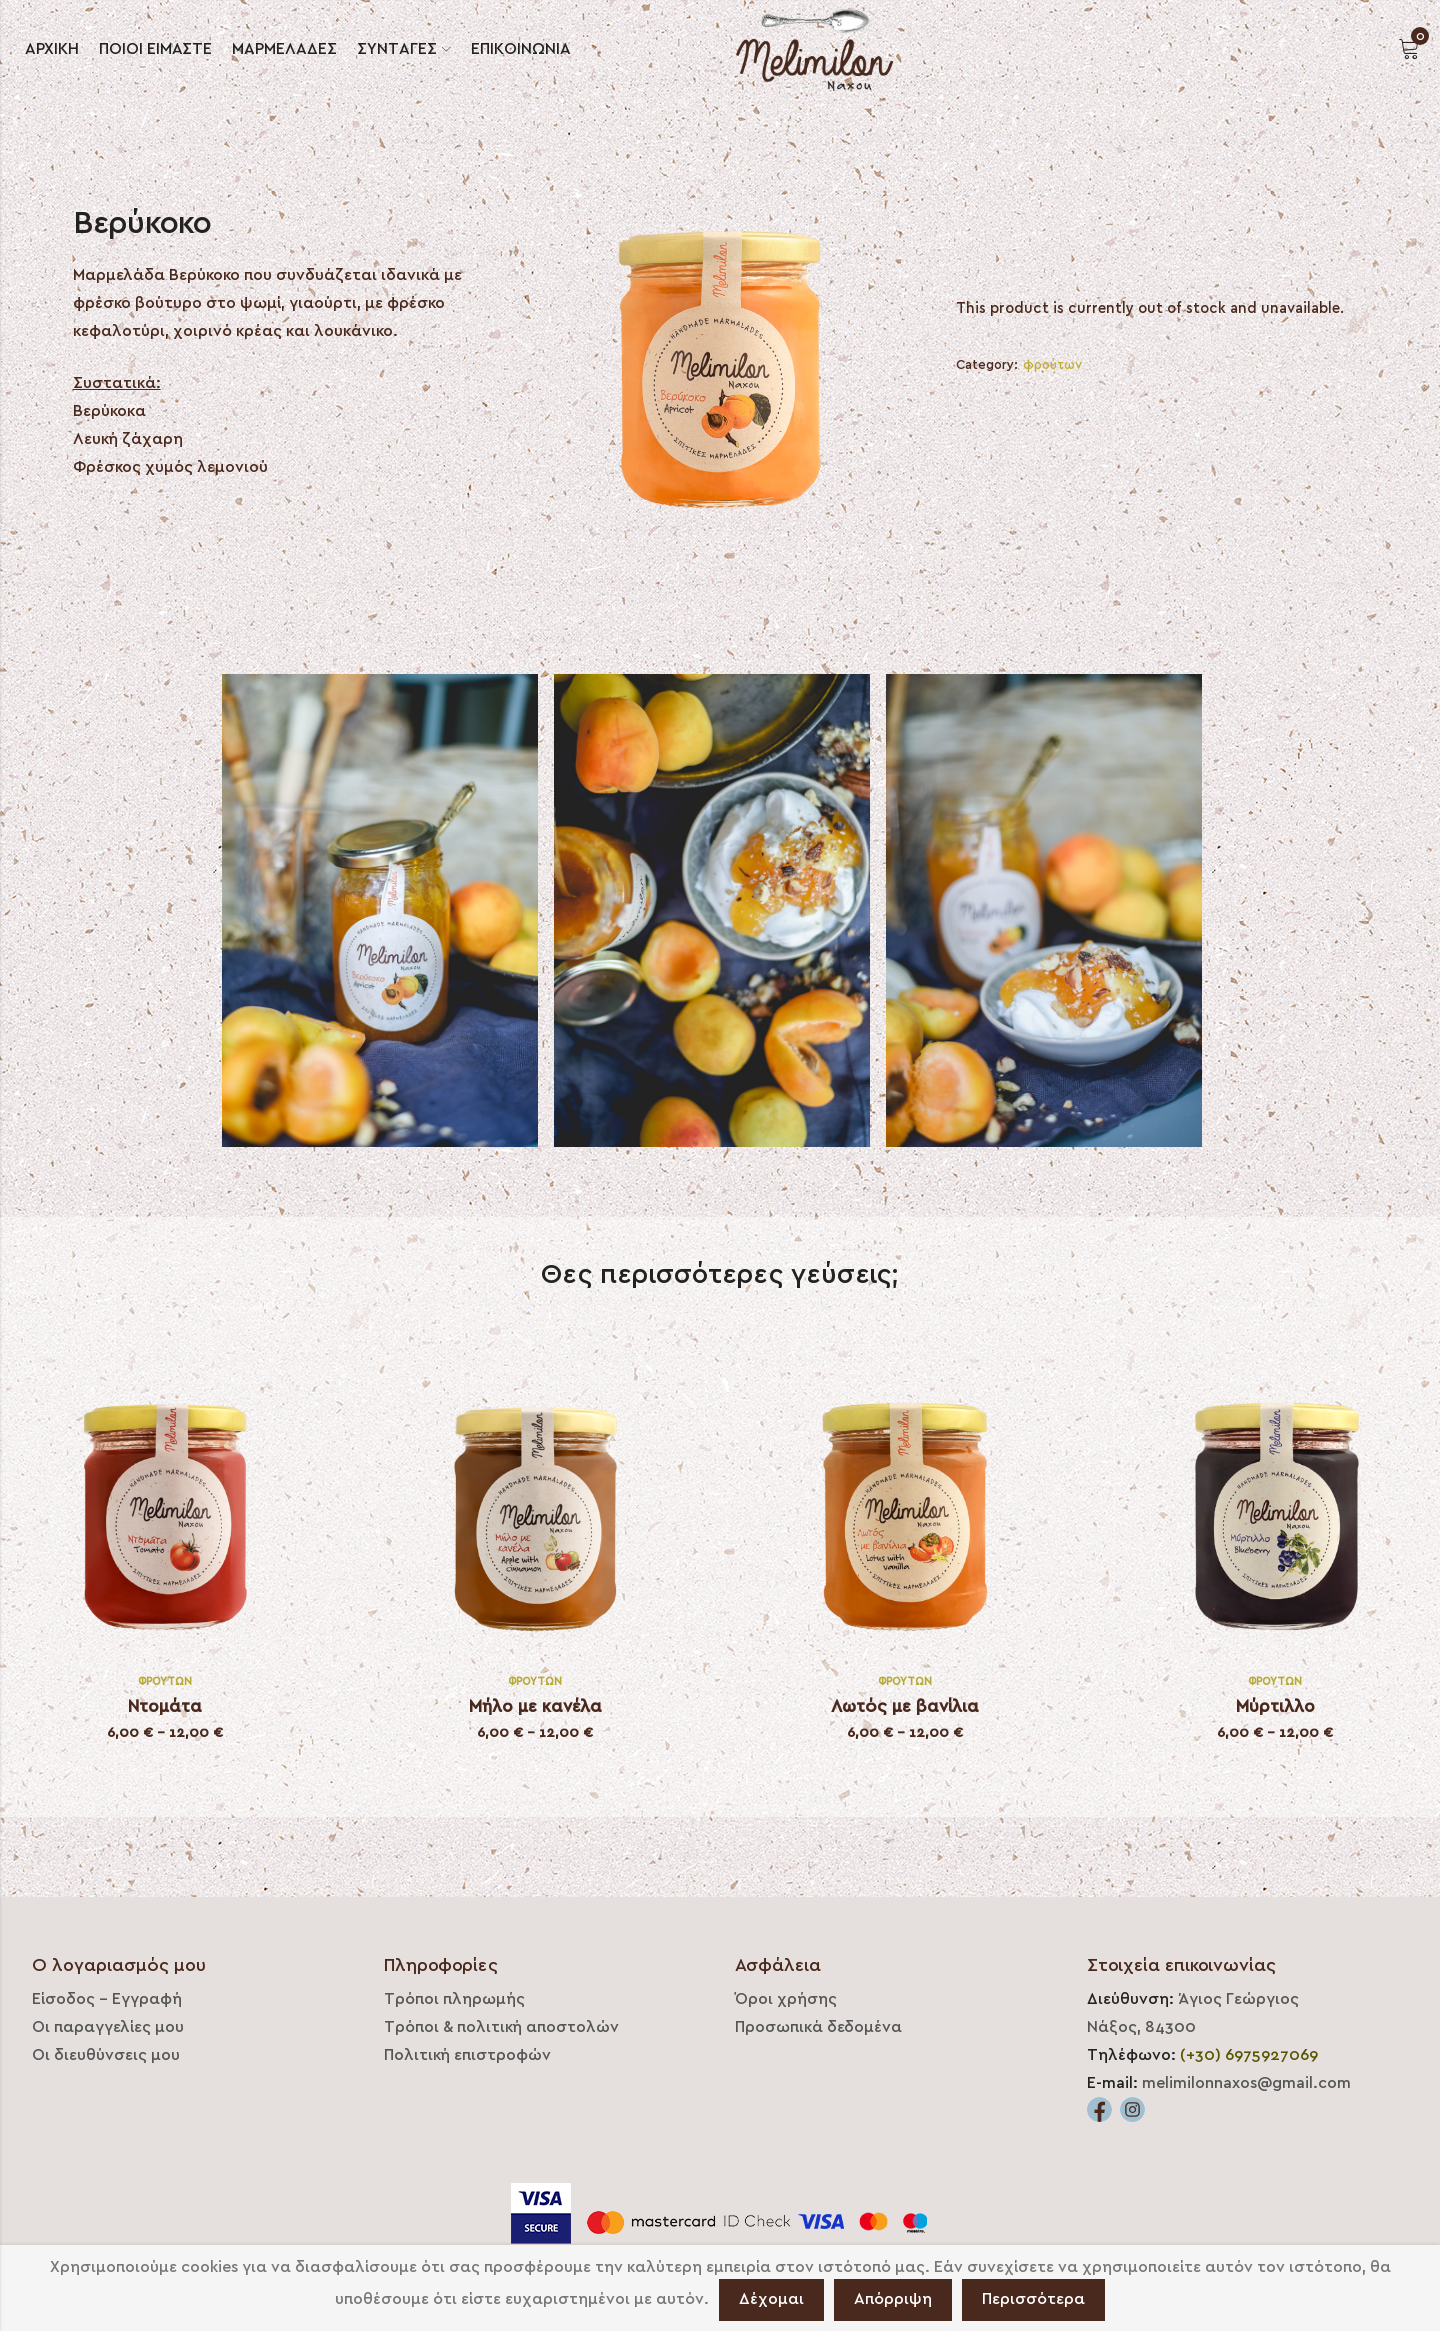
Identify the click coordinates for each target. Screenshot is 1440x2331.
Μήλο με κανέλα (535, 1707)
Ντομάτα (165, 1707)
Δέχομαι (771, 2299)
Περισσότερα (1033, 2299)
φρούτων (1052, 365)
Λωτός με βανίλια (905, 1707)
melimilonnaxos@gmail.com (1246, 2083)
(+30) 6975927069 (1249, 2055)
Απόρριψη (893, 2299)
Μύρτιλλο (1275, 1707)
